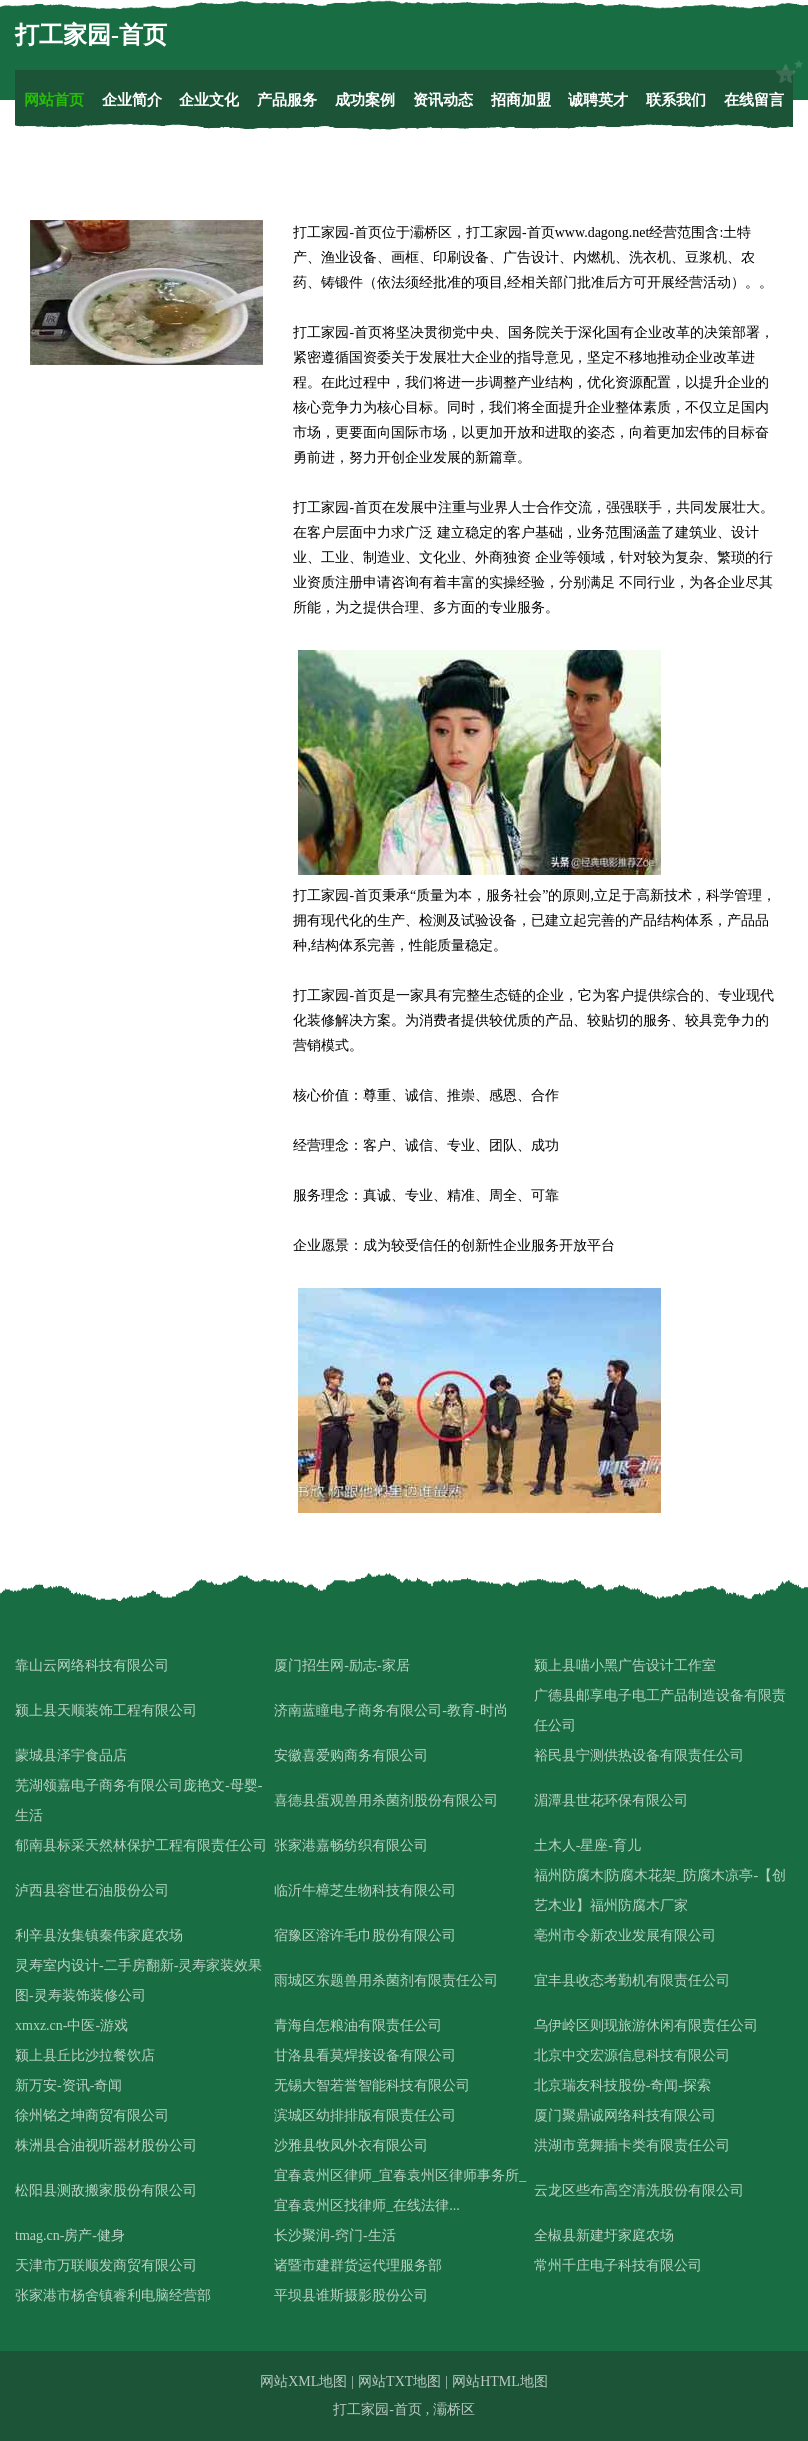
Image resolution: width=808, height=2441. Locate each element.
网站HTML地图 (500, 2381)
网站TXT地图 (399, 2381)
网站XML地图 (303, 2381)
